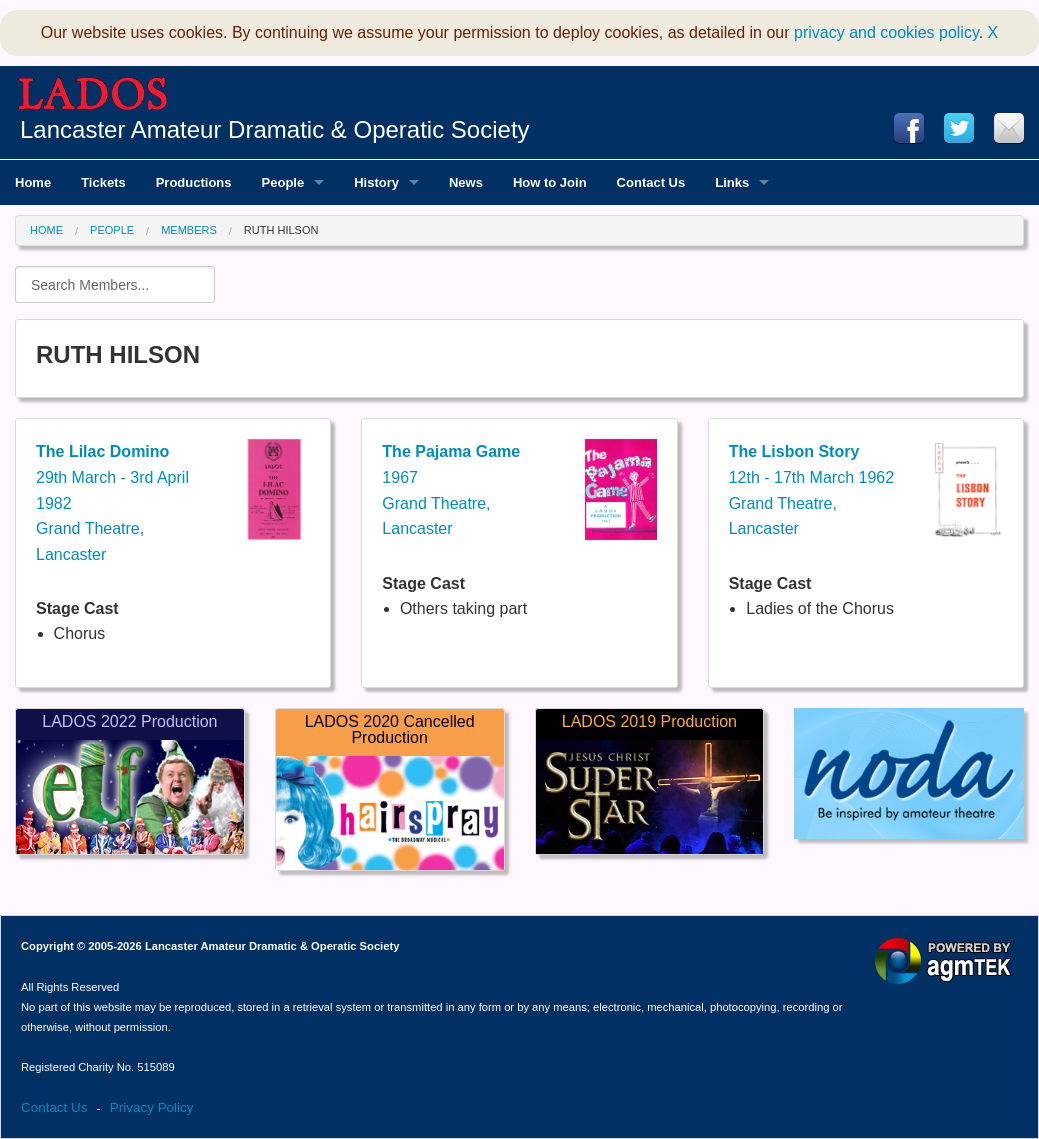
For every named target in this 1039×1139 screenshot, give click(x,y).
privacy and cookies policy (886, 32)
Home (46, 230)
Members (189, 230)
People (112, 230)
